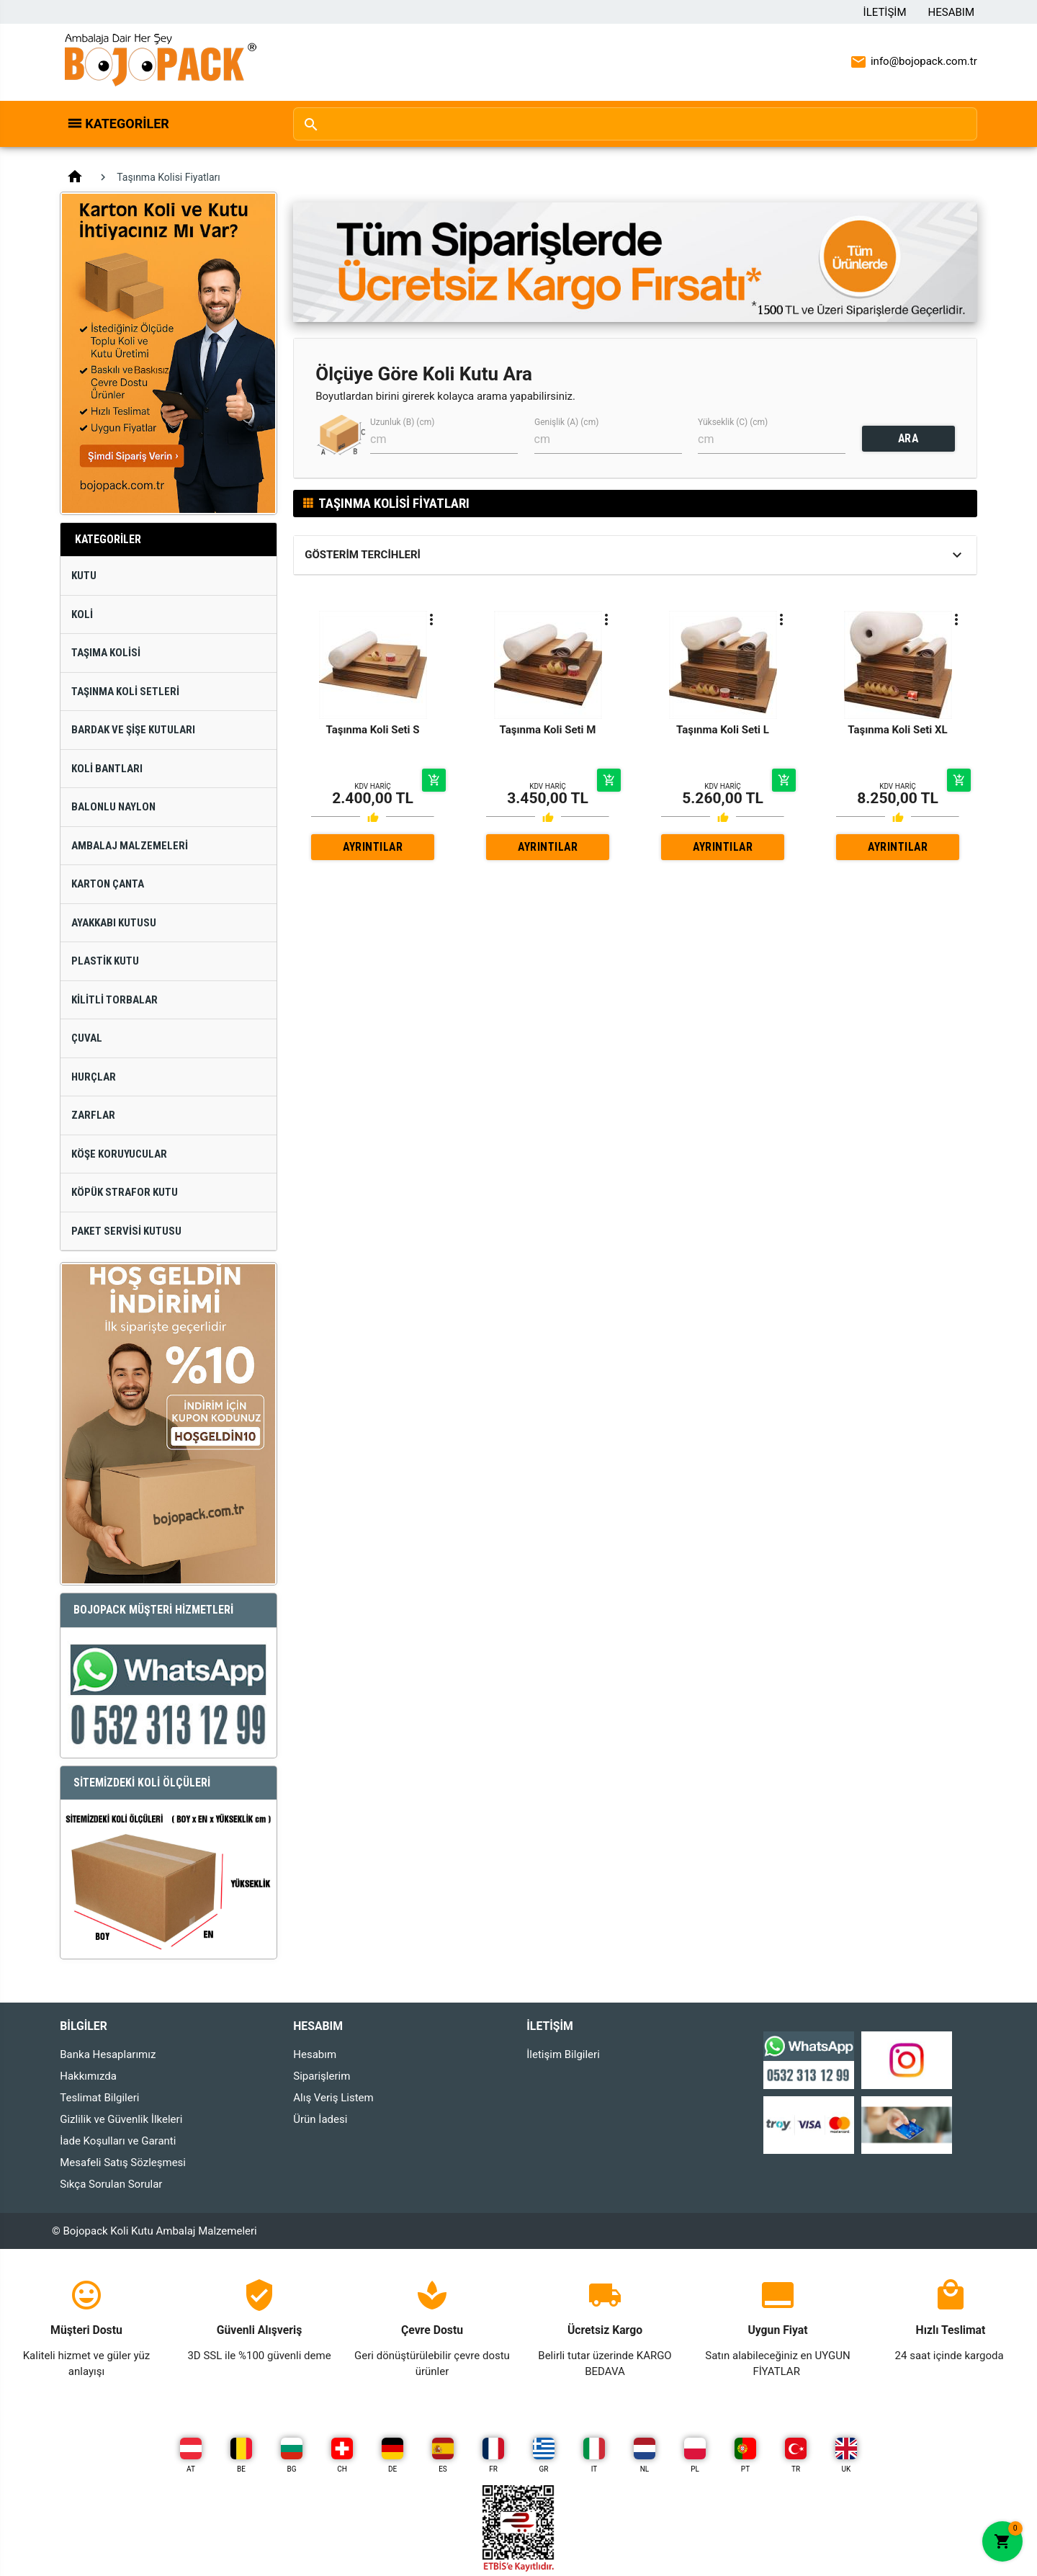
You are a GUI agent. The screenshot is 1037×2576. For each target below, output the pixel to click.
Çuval (86, 1038)
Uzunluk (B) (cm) (402, 422)
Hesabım (951, 12)
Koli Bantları (107, 768)
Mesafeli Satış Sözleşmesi (123, 2162)
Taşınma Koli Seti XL (897, 729)
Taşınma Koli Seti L (722, 729)
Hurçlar (93, 1076)
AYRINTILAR (373, 847)
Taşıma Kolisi (105, 652)
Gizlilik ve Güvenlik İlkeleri (121, 2119)
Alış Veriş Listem (333, 2097)
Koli (82, 614)
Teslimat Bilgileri (99, 2097)
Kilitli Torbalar (114, 999)
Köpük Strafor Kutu (124, 1192)
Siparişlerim (321, 2076)
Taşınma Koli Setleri (125, 691)
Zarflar (93, 1115)
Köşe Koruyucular (119, 1154)
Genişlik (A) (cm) (566, 422)
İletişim (885, 12)
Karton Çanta (107, 883)
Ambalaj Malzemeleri (129, 845)
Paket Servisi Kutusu (126, 1231)
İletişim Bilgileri (563, 2054)
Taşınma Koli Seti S (373, 729)
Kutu (83, 575)
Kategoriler (127, 123)
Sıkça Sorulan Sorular (111, 2184)
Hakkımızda (88, 2076)
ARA (908, 438)
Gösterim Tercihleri (363, 554)
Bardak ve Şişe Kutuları (133, 729)
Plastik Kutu (105, 960)
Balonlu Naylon (113, 806)
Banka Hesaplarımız (108, 2054)
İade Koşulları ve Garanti (118, 2140)
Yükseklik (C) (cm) (733, 422)
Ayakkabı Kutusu (113, 922)
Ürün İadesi (320, 2119)
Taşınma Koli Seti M (548, 729)
